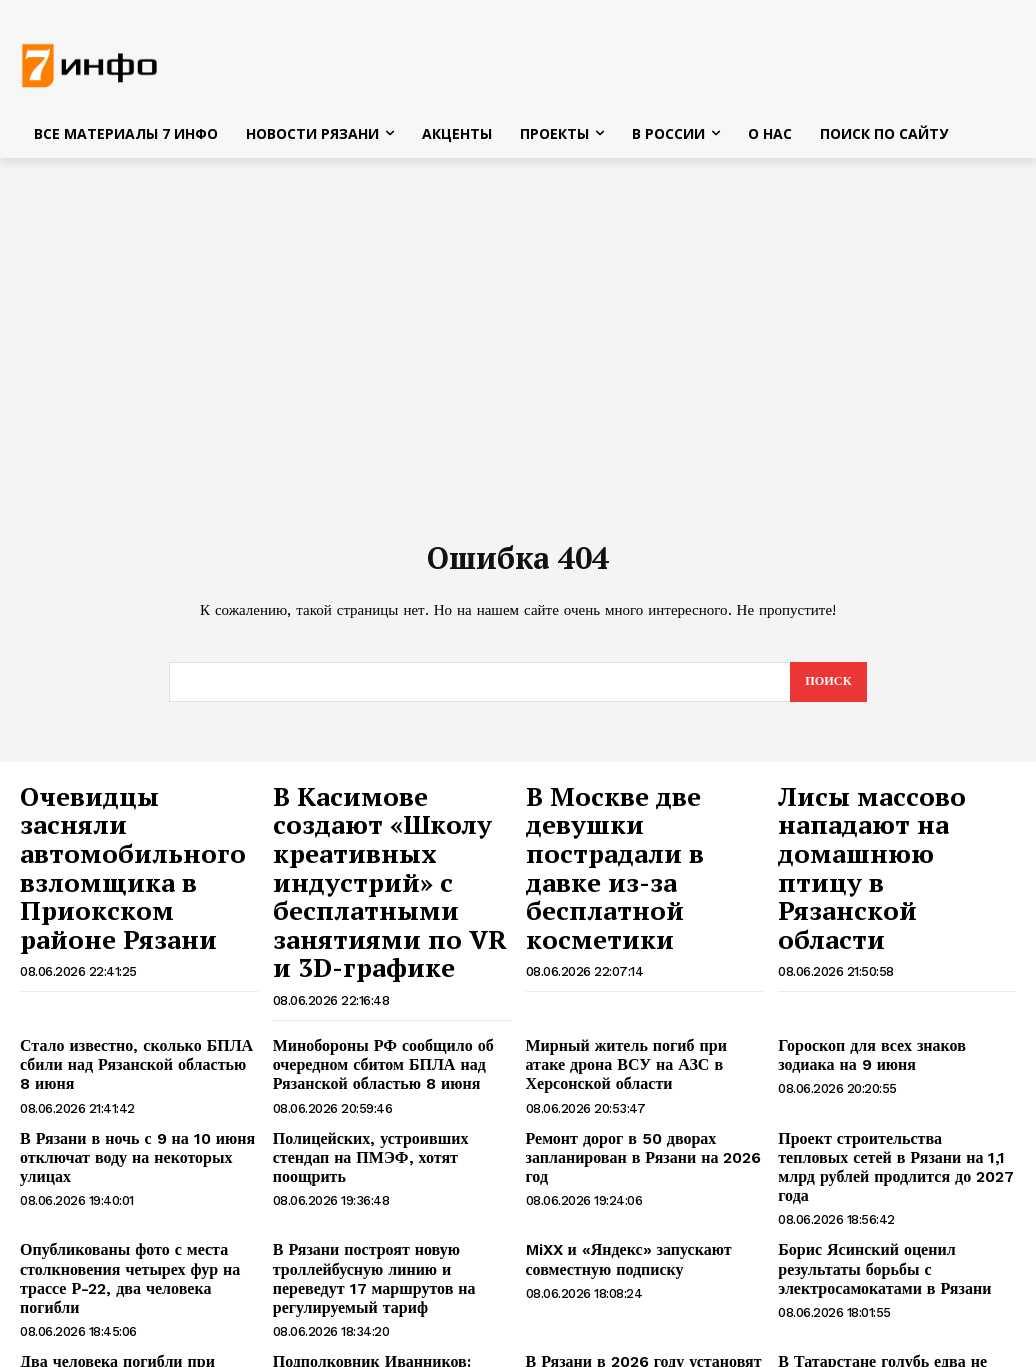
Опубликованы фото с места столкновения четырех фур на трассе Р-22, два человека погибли (138, 1164)
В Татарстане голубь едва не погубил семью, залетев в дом (896, 1257)
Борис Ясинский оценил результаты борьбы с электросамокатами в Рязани (893, 1164)
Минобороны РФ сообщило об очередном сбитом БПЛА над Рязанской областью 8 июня (369, 993)
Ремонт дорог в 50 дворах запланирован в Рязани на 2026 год (641, 1070)
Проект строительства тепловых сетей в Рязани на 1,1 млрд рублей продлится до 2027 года (885, 1079)
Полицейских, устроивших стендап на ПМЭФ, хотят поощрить (385, 1070)
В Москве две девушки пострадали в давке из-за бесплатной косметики (642, 830)
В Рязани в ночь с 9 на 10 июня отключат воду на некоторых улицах (136, 1070)
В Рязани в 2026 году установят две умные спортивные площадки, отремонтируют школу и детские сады (642, 1274)
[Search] (826, 688)
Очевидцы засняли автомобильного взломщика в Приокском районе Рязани (116, 840)
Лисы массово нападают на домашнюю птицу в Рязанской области (876, 830)
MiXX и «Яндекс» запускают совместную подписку (616, 1155)
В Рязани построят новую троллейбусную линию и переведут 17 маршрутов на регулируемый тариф (384, 1172)
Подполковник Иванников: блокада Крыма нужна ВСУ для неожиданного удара (387, 1266)
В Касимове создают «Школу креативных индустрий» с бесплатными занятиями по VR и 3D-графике (386, 850)
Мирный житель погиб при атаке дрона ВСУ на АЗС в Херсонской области (633, 993)
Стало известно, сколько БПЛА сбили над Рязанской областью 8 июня (125, 993)
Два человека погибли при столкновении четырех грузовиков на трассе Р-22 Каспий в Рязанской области (134, 1274)
